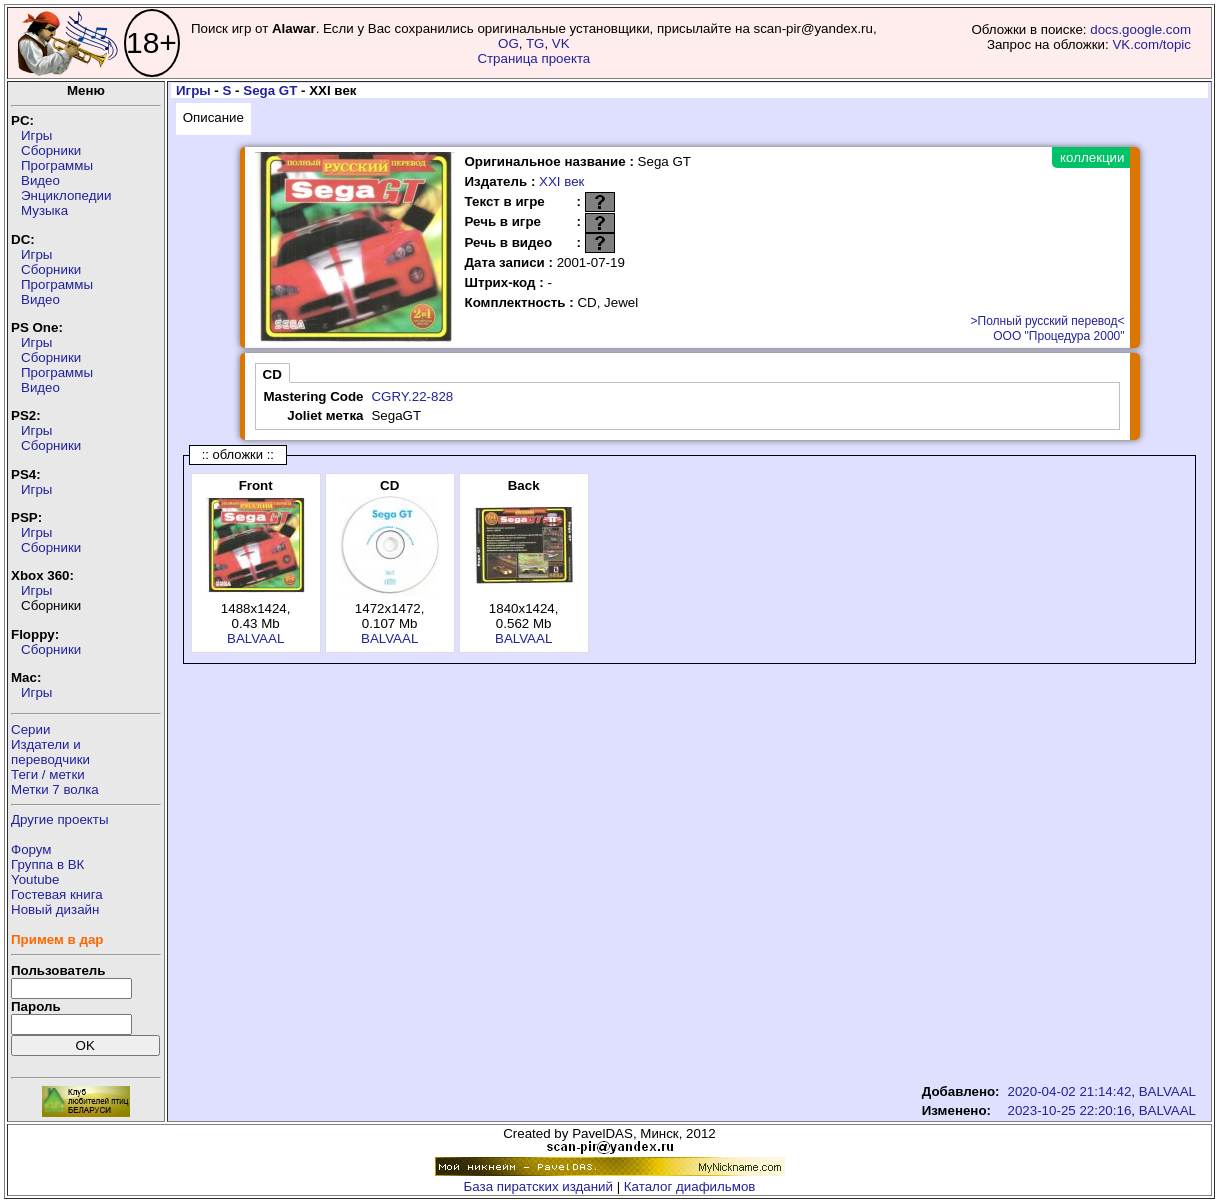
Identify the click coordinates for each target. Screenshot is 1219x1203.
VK (561, 43)
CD (272, 374)
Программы (57, 165)
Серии (30, 729)
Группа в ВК (47, 864)
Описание (213, 117)
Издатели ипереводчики (50, 752)
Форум (31, 849)
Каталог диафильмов (690, 1186)
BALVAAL (255, 638)
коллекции (1092, 157)
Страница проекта (533, 58)
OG (508, 43)
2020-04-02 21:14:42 (1070, 1091)
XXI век (561, 181)
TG (535, 43)
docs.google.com (1140, 29)
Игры (36, 135)
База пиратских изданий (538, 1186)
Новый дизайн (55, 909)
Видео (40, 180)
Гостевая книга (57, 894)
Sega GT (270, 90)
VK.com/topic (1151, 44)
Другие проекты (60, 819)
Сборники (51, 150)
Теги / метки (48, 774)
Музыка (44, 210)
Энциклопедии (66, 195)
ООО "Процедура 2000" (1058, 336)
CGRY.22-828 (412, 396)
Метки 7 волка (55, 789)
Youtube (35, 879)
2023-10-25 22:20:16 (1070, 1110)
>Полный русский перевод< (1048, 321)
